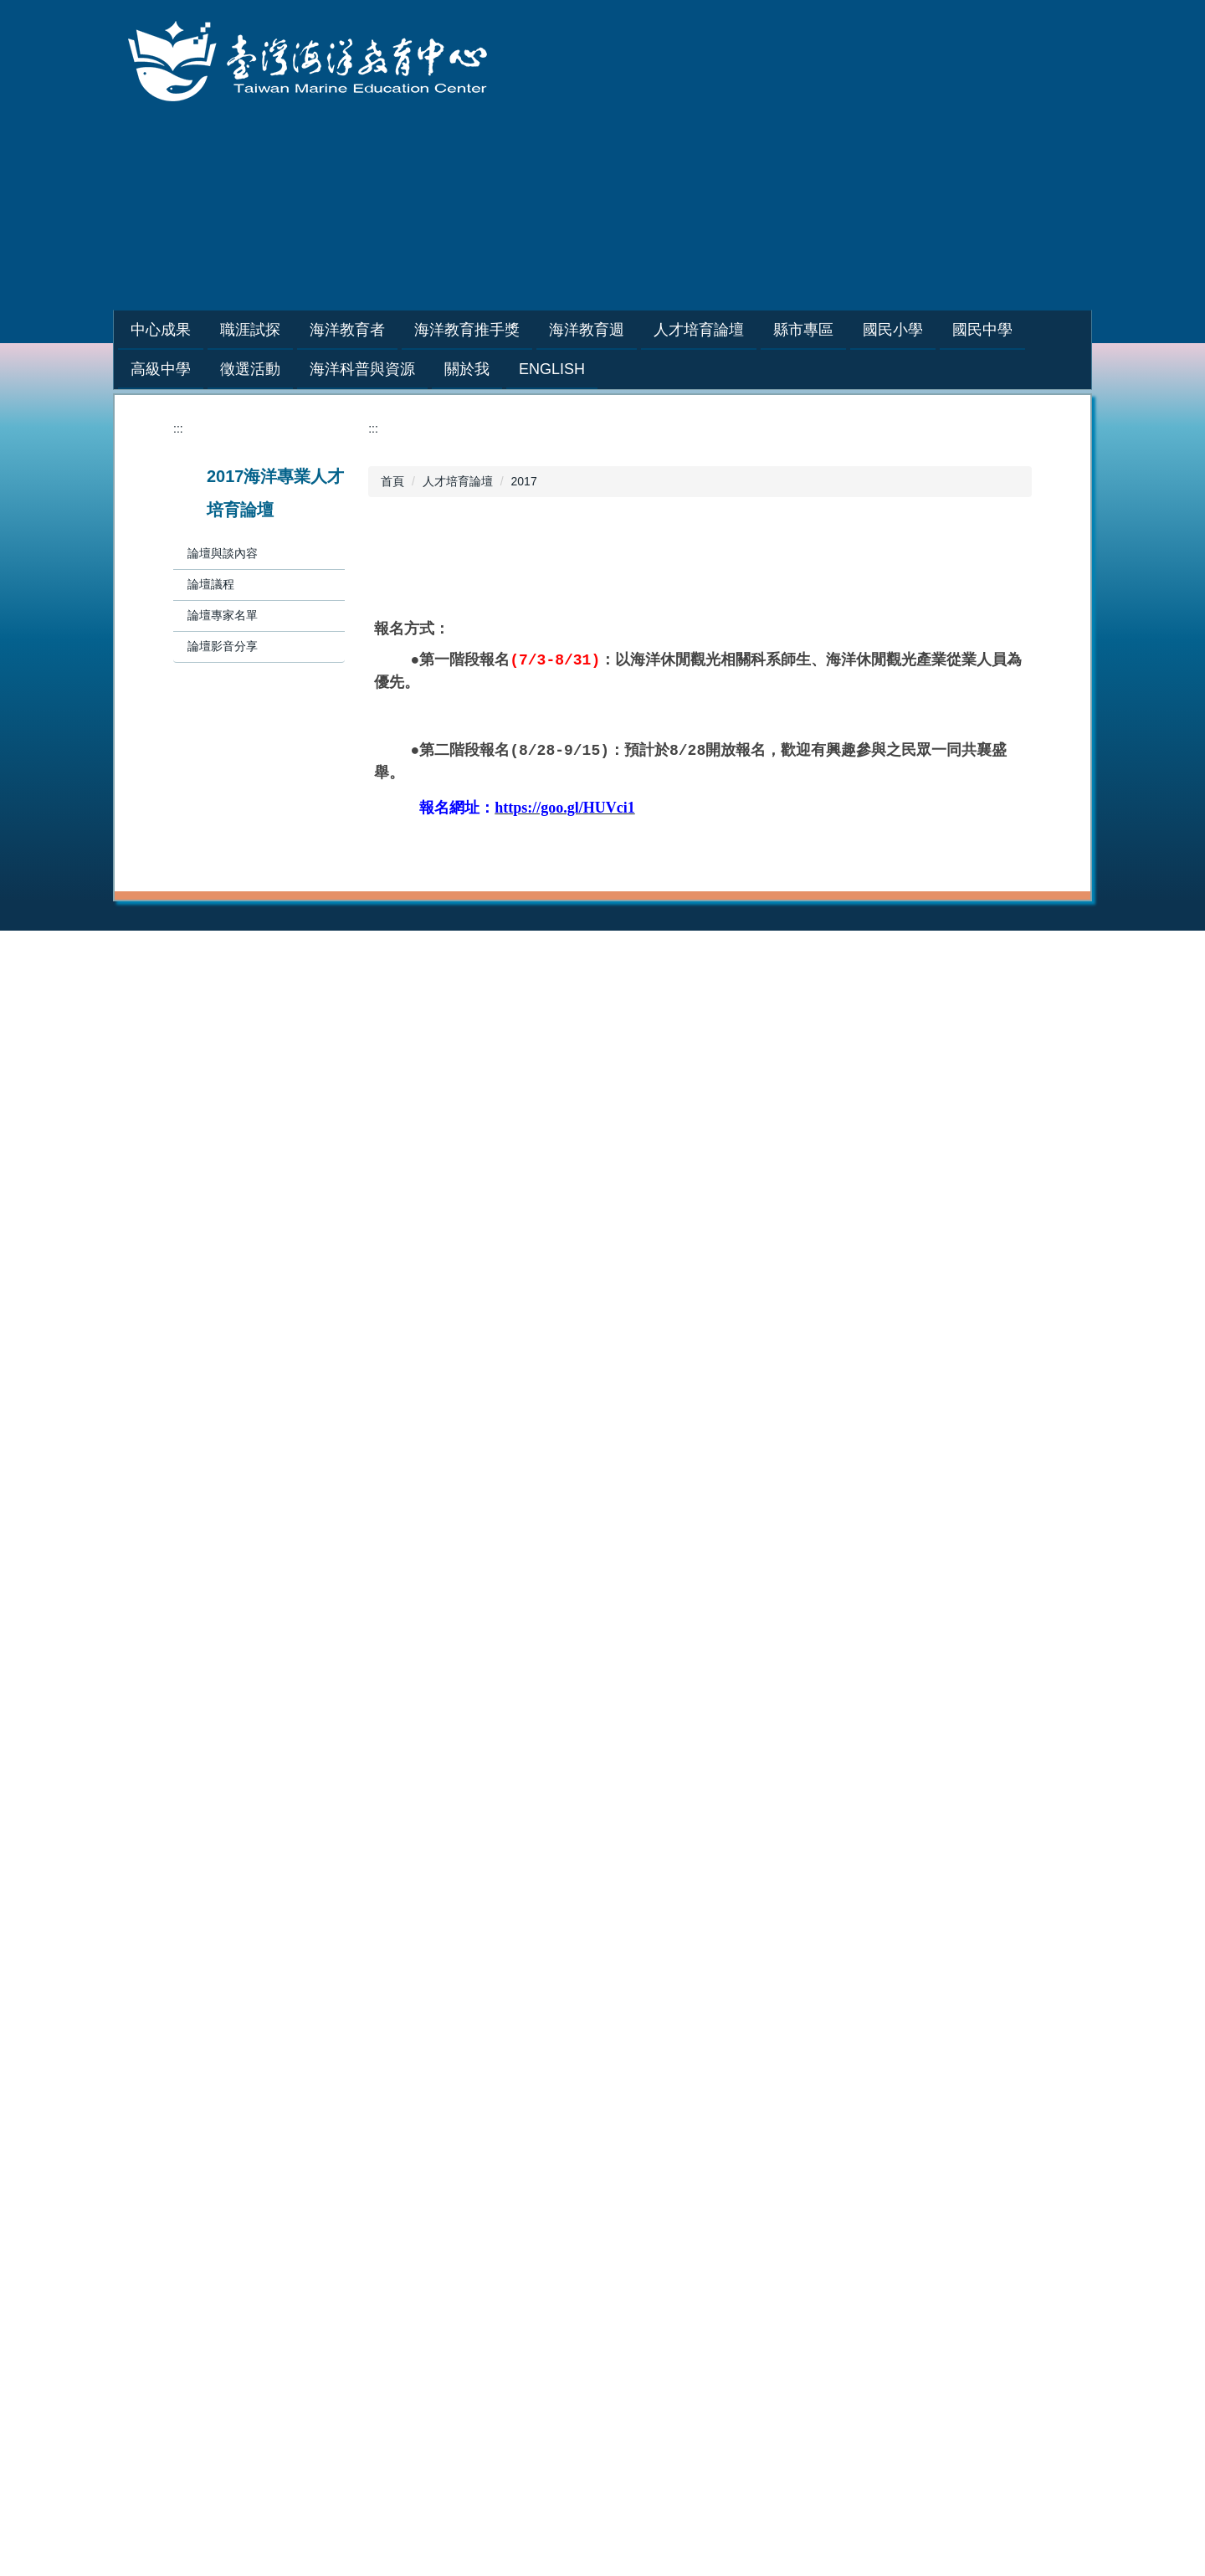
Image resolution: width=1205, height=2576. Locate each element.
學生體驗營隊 (385, 1954)
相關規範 (754, 2365)
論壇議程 (210, 584)
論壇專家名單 (222, 615)
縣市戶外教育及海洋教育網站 (426, 2181)
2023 (744, 1884)
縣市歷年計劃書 (391, 2146)
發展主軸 (754, 2330)
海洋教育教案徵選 (397, 2312)
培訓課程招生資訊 (587, 1866)
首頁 (392, 481)
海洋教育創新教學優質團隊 (420, 2294)
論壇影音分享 (222, 646)
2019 (744, 1954)
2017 (524, 481)
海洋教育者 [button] (389, 329)
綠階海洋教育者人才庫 (599, 1919)
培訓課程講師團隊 (587, 1901)
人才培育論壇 (458, 481)
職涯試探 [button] (292, 329)
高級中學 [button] (161, 369)
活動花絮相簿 (194, 1884)
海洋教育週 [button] (628, 329)
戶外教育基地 (576, 2146)
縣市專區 (373, 2093)
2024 (935, 1884)
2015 (935, 2042)
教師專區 (373, 1884)
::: (137, 329)
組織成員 (754, 2347)
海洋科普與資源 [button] (362, 369)
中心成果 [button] (202, 329)
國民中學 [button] (1024, 329)
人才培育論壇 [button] (740, 329)
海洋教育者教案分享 (593, 1954)
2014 (172, 2304)
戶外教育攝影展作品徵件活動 (426, 2347)
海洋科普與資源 (582, 2277)
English (552, 369)
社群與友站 (570, 2365)
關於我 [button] (467, 369)
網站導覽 (821, 238)
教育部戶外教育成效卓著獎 (420, 2330)
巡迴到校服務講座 (397, 1936)
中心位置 (754, 2382)
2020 (744, 1936)
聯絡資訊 (754, 2400)
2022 (744, 1901)
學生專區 (373, 1866)
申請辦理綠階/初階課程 (601, 1884)
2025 (935, 1866)
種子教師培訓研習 (397, 1919)
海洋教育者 (570, 1848)
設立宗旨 (754, 2294)
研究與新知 (570, 2312)
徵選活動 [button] (250, 369)
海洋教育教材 (576, 2110)
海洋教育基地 (576, 2128)
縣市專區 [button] (845, 329)
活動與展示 (570, 2347)
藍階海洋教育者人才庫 (599, 1936)
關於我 (749, 2277)
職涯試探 (373, 1848)
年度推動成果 (194, 1866)
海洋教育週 (951, 1848)
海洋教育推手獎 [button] (508, 329)
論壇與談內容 (222, 553)
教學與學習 (570, 2294)
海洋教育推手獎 (772, 1848)
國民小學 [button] (935, 329)
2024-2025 (759, 1866)
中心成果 (182, 1848)
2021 (744, 1919)
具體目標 (754, 2312)
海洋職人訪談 (385, 1901)
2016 (935, 2024)
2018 (935, 1989)
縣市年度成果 (385, 2163)
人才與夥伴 (570, 2330)
